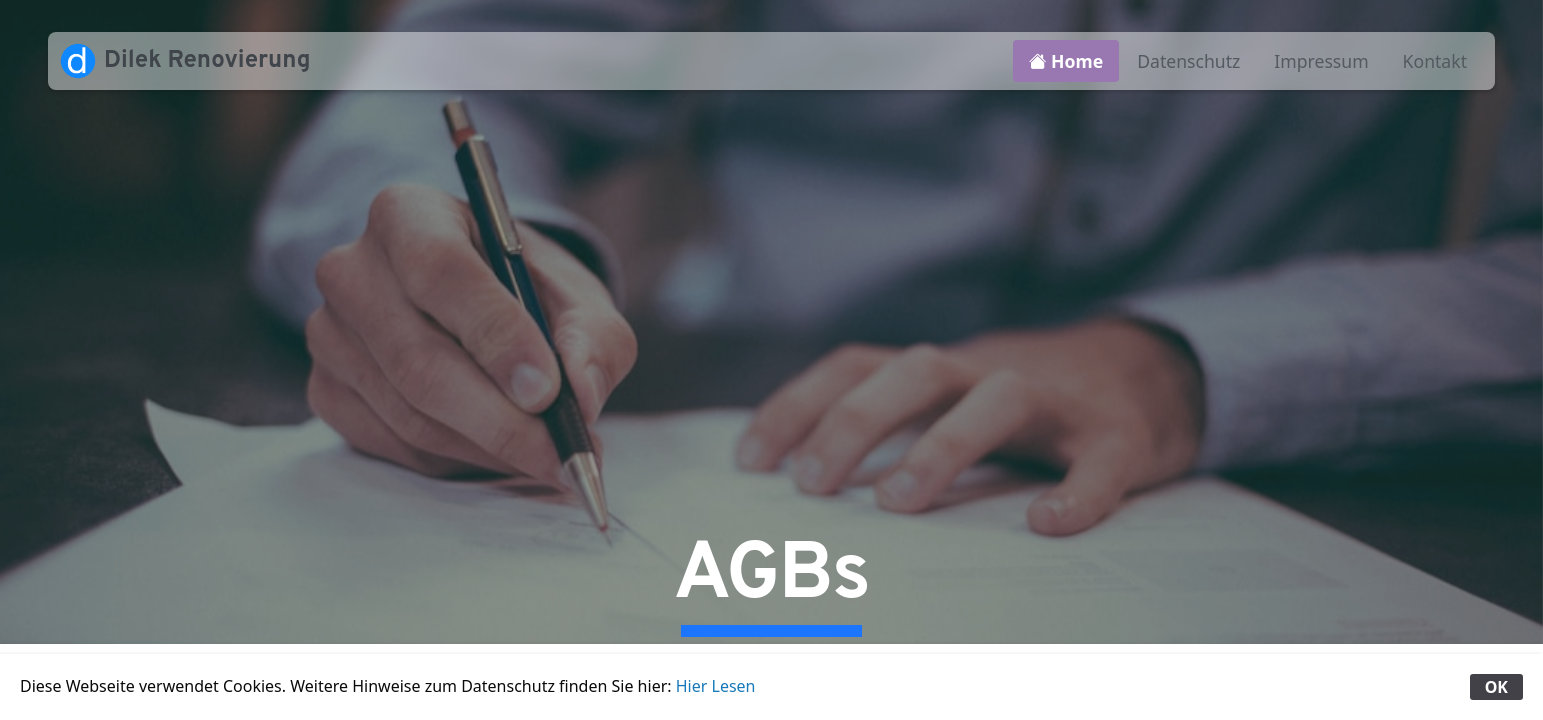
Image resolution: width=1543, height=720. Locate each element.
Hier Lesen (716, 686)
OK (1496, 687)
